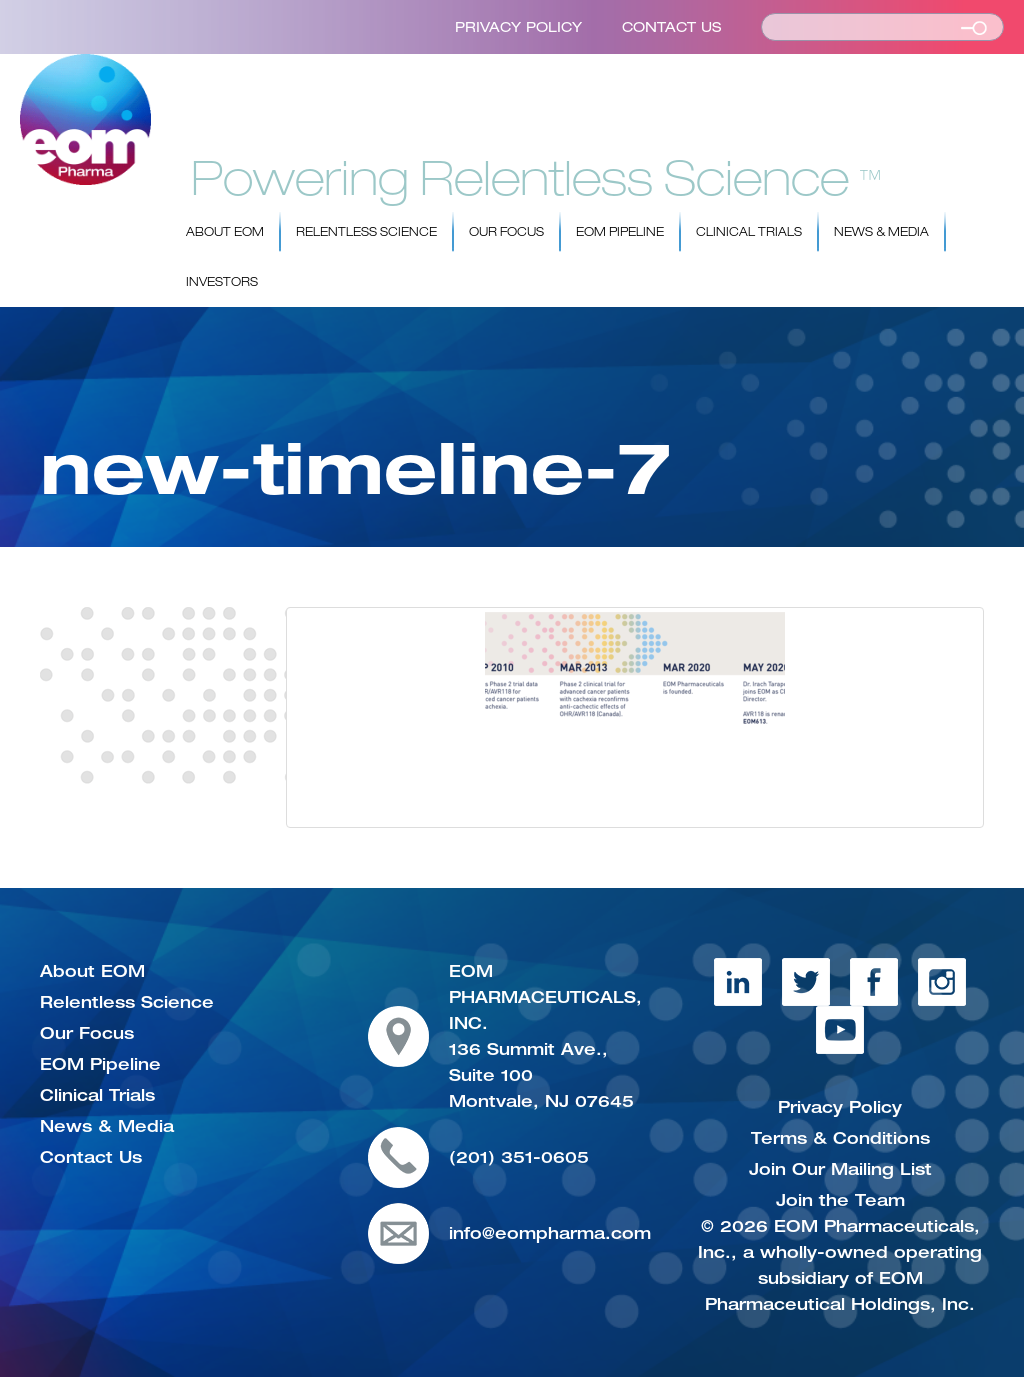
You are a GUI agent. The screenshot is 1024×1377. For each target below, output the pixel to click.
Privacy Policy (518, 27)
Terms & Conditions (840, 1138)
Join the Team (840, 1200)
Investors (222, 282)
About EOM (225, 232)
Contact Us (671, 27)
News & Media (881, 232)
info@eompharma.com (550, 1233)
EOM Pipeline (620, 232)
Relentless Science (366, 232)
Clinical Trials (749, 232)
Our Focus (506, 232)
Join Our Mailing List (840, 1169)
